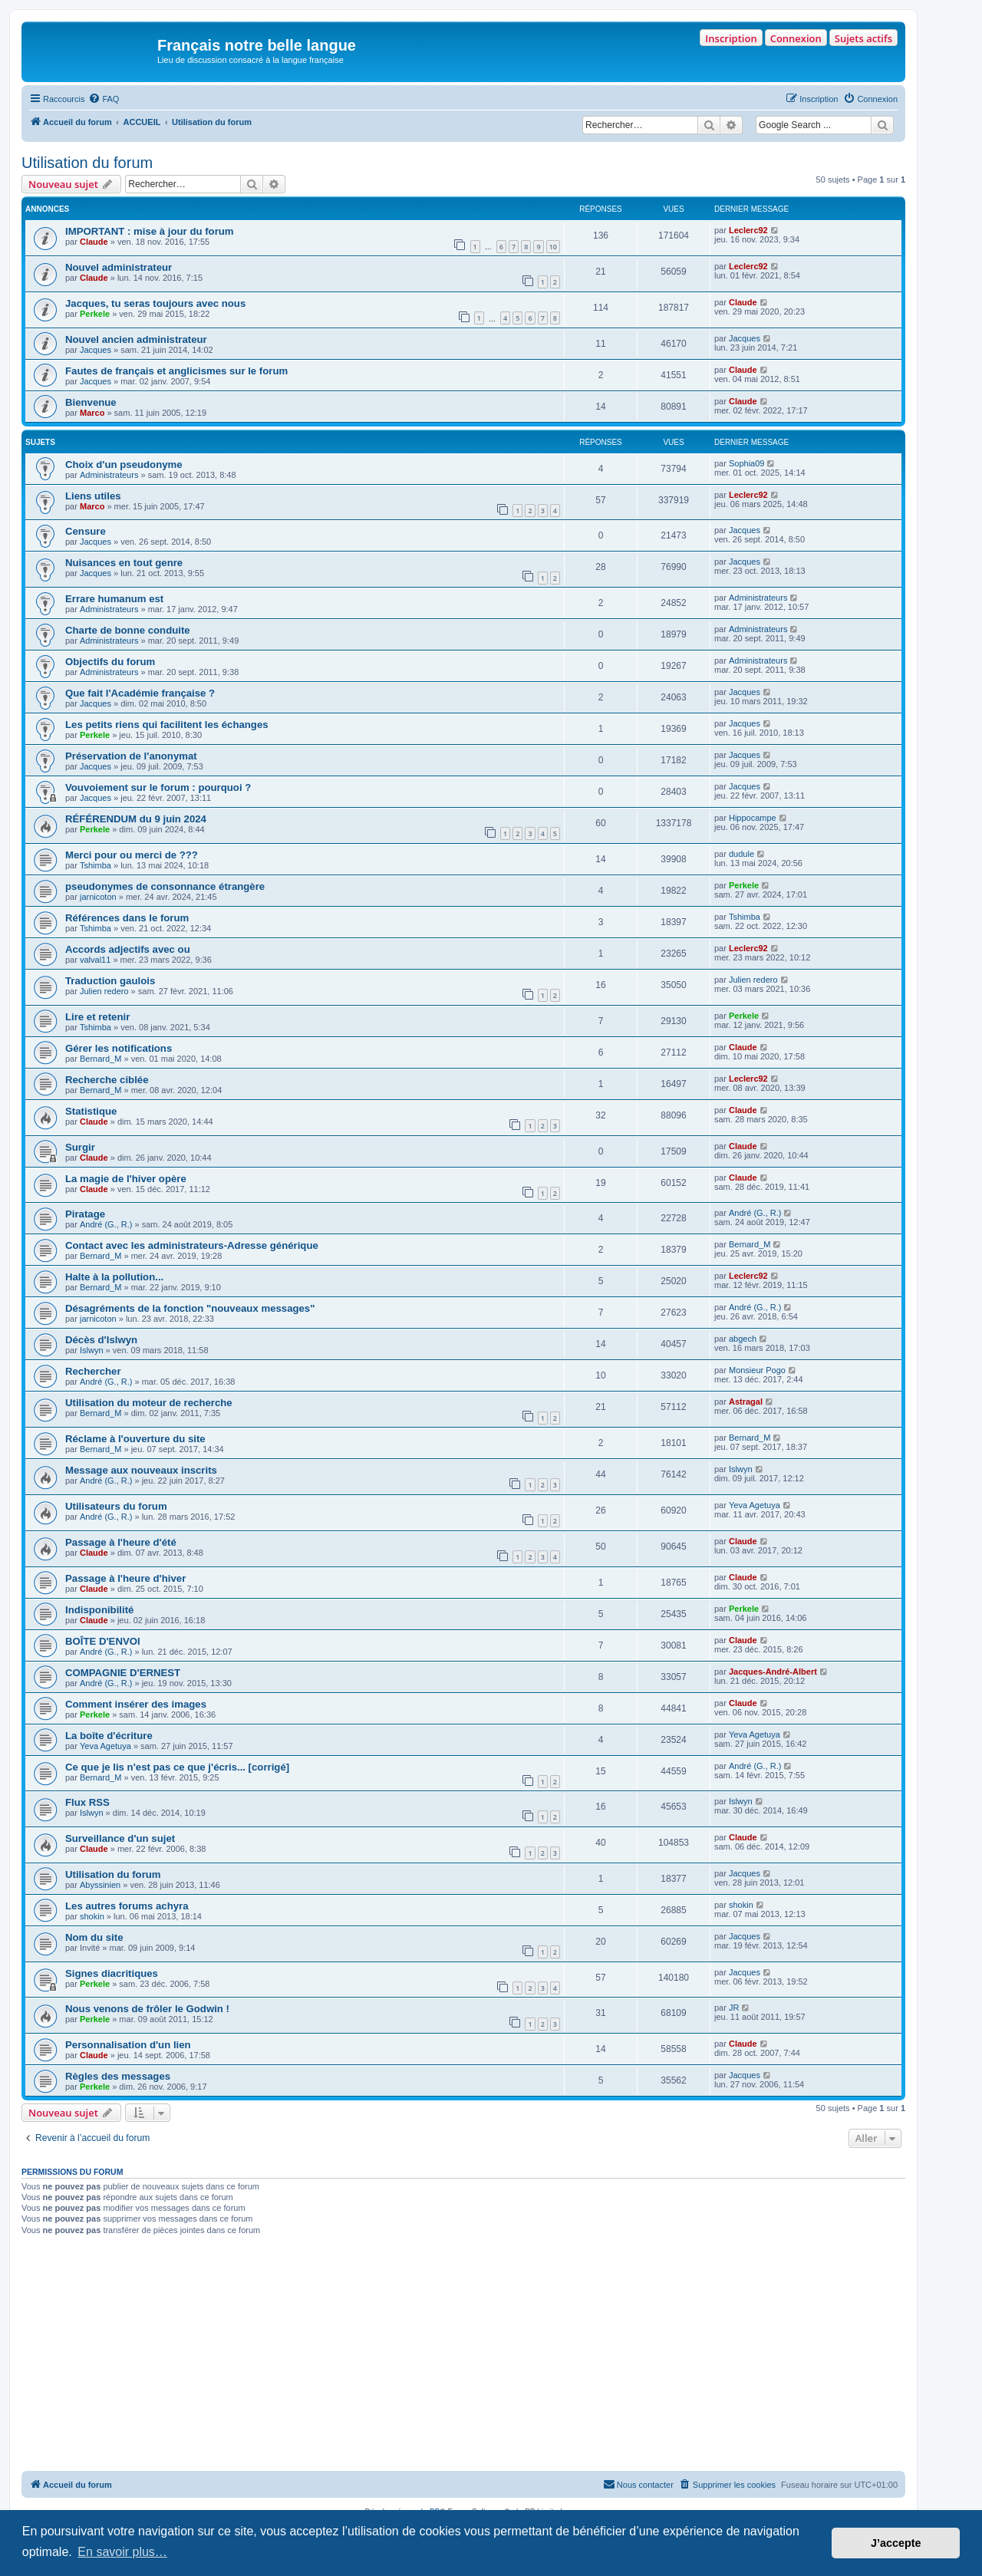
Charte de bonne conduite (127, 630)
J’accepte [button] (896, 2543)
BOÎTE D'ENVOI (102, 1641)
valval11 (95, 959)
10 (553, 247)
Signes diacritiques (111, 1973)
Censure (85, 531)
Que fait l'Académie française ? (140, 693)
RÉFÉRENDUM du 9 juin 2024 (135, 819)
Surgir (80, 1147)
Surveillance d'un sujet (120, 1838)
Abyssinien (100, 1884)
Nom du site (94, 1937)
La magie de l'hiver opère (125, 1178)
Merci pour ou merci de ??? (131, 855)
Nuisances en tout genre (124, 562)
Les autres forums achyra (127, 1906)
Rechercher (93, 1371)
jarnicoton (98, 896)
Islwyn (92, 1350)
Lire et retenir (97, 1017)
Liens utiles (93, 496)
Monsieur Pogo (757, 1370)
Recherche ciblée (107, 1079)
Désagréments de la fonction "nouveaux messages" (190, 1308)
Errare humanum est (114, 598)
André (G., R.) (106, 1224)
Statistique (91, 1111)
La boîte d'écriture (109, 1735)
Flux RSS (87, 1802)
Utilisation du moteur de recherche (148, 1402)
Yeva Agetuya (754, 1505)
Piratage (85, 1214)
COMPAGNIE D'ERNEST (122, 1672)
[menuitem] (103, 99)
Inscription (730, 38)
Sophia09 (747, 463)
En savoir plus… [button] (122, 2551)
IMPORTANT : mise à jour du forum (149, 231)
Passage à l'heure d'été (120, 1542)
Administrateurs (109, 474)
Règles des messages (117, 2076)
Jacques (95, 349)
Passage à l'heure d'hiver (125, 1578)
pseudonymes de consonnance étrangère (165, 886)
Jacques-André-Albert (773, 1671)
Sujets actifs (863, 38)
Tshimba (95, 865)
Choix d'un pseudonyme (124, 464)
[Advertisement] (463, 2355)
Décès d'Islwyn (101, 1340)
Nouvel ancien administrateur (136, 339)
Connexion (796, 38)
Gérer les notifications (118, 1048)
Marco (92, 412)
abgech (742, 1338)
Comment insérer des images (135, 1704)
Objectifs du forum (110, 661)
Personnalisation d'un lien (128, 2045)
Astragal (746, 1401)
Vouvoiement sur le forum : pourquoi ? (158, 787)
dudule (741, 853)
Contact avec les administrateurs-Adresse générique (191, 1245)
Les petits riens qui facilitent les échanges (167, 724)
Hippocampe (752, 817)
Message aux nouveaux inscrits (141, 1470)
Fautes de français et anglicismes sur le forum (176, 371)
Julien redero (104, 991)
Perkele (95, 313)
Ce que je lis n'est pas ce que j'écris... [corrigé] (177, 1767)
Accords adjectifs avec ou (127, 949)
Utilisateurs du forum (116, 1506)
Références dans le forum (127, 918)
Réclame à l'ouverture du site (135, 1438)
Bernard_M (100, 1058)
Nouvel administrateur (118, 267)
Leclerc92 (748, 230)
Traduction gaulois (110, 981)
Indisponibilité (99, 1610)
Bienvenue (91, 402)
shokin (92, 1916)
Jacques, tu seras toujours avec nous (155, 303)
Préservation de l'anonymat (131, 756)
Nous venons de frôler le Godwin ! (147, 2008)
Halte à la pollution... (114, 1277)
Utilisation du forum (87, 162)
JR (734, 2007)
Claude (94, 241)
